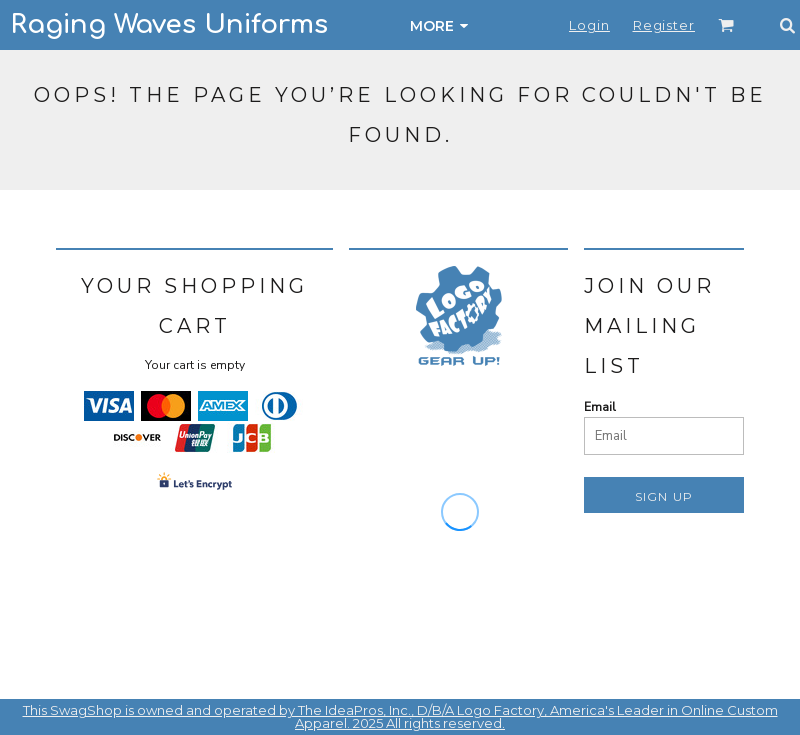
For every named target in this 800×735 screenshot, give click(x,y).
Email (600, 407)
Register (664, 25)
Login (589, 25)
